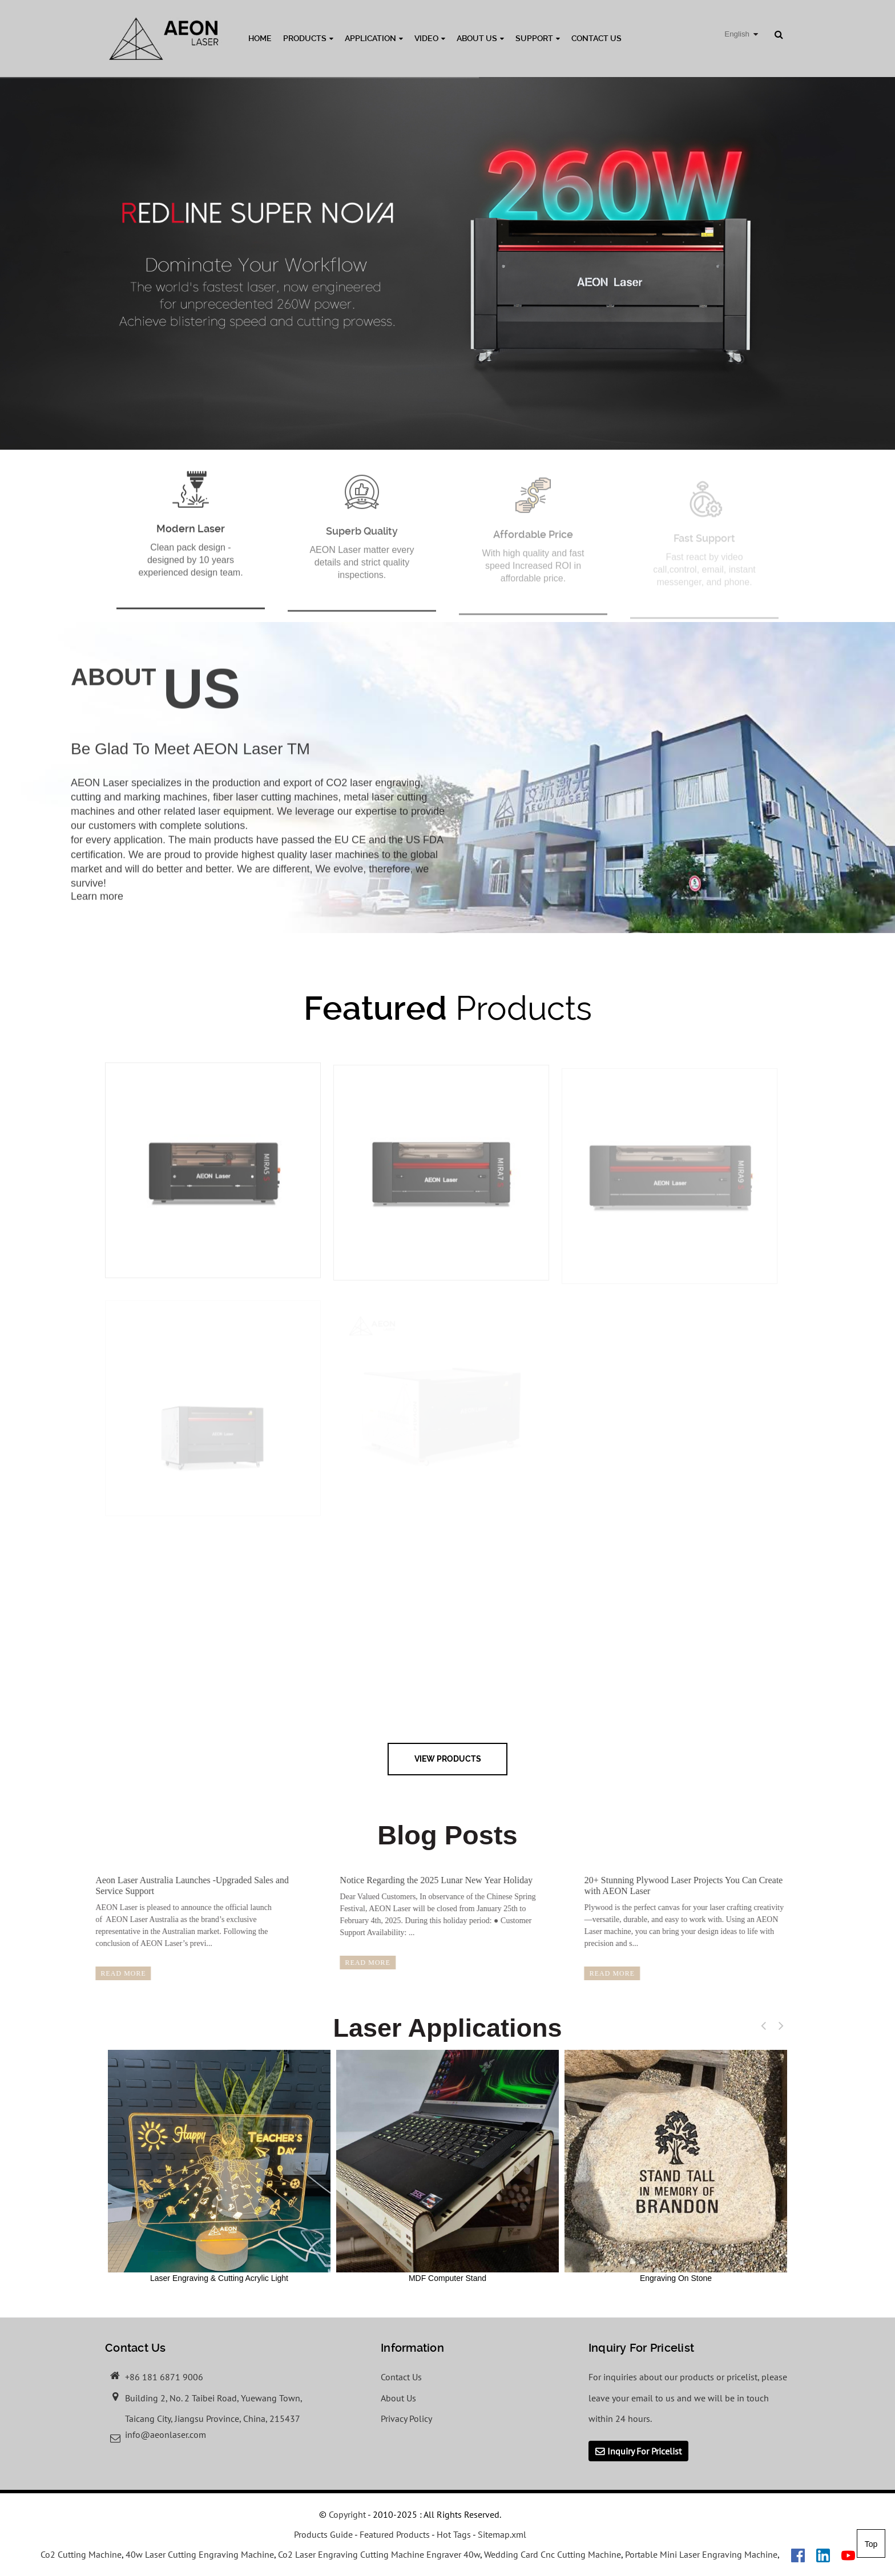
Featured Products (395, 2534)
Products (308, 38)
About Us (480, 38)
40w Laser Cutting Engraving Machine (200, 2554)
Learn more (97, 908)
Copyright (346, 2514)
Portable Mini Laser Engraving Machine (701, 2554)
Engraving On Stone (676, 2166)
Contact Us (596, 38)
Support (537, 38)
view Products (447, 1758)
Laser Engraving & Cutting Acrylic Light (219, 2166)
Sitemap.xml (502, 2534)
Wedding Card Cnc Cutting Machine (552, 2554)
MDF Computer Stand (447, 2166)
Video (429, 38)
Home (260, 38)
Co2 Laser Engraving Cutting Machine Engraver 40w (379, 2554)
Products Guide (323, 2534)
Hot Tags (454, 2534)
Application (374, 38)
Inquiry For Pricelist (644, 2451)
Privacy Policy (406, 2418)
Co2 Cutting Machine (81, 2554)
